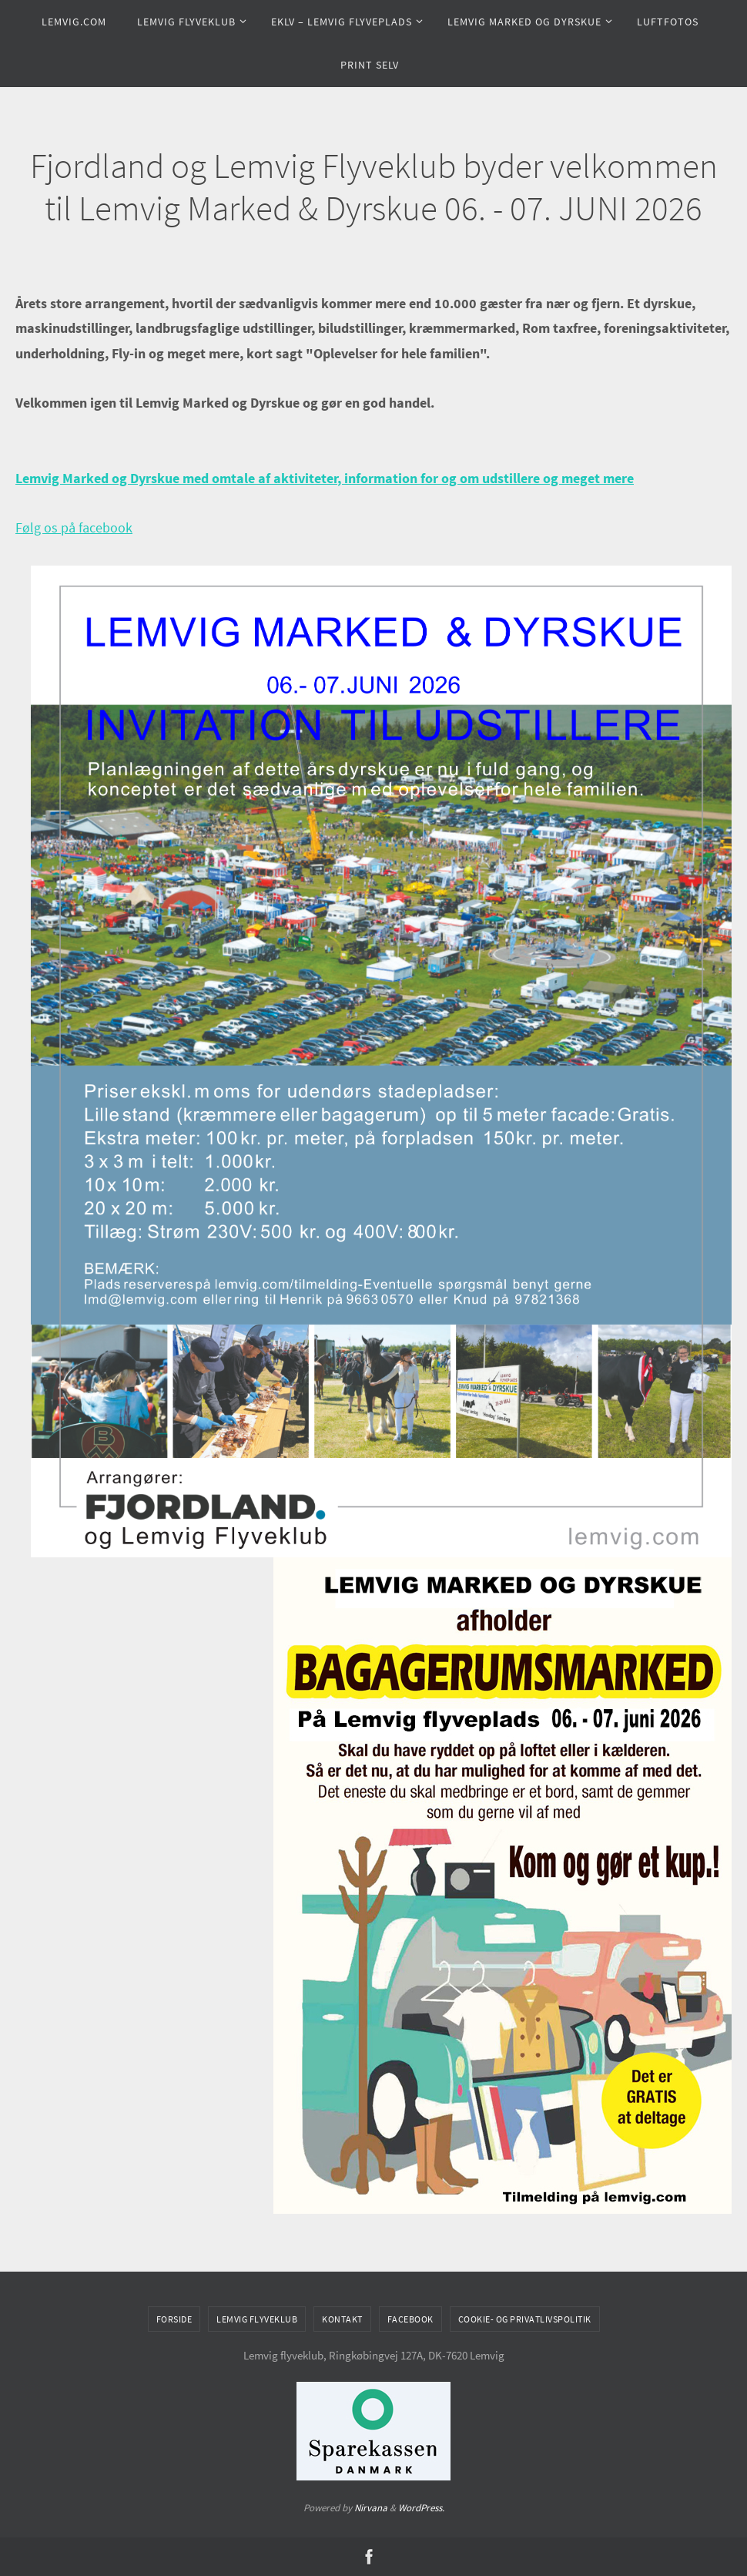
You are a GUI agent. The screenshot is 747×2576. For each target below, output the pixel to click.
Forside (174, 2319)
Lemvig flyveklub (256, 2319)
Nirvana (370, 2507)
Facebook (410, 2319)
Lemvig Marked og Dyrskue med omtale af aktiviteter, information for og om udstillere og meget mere (324, 478)
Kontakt (342, 2319)
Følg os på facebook (73, 527)
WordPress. (421, 2507)
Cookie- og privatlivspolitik (524, 2319)
